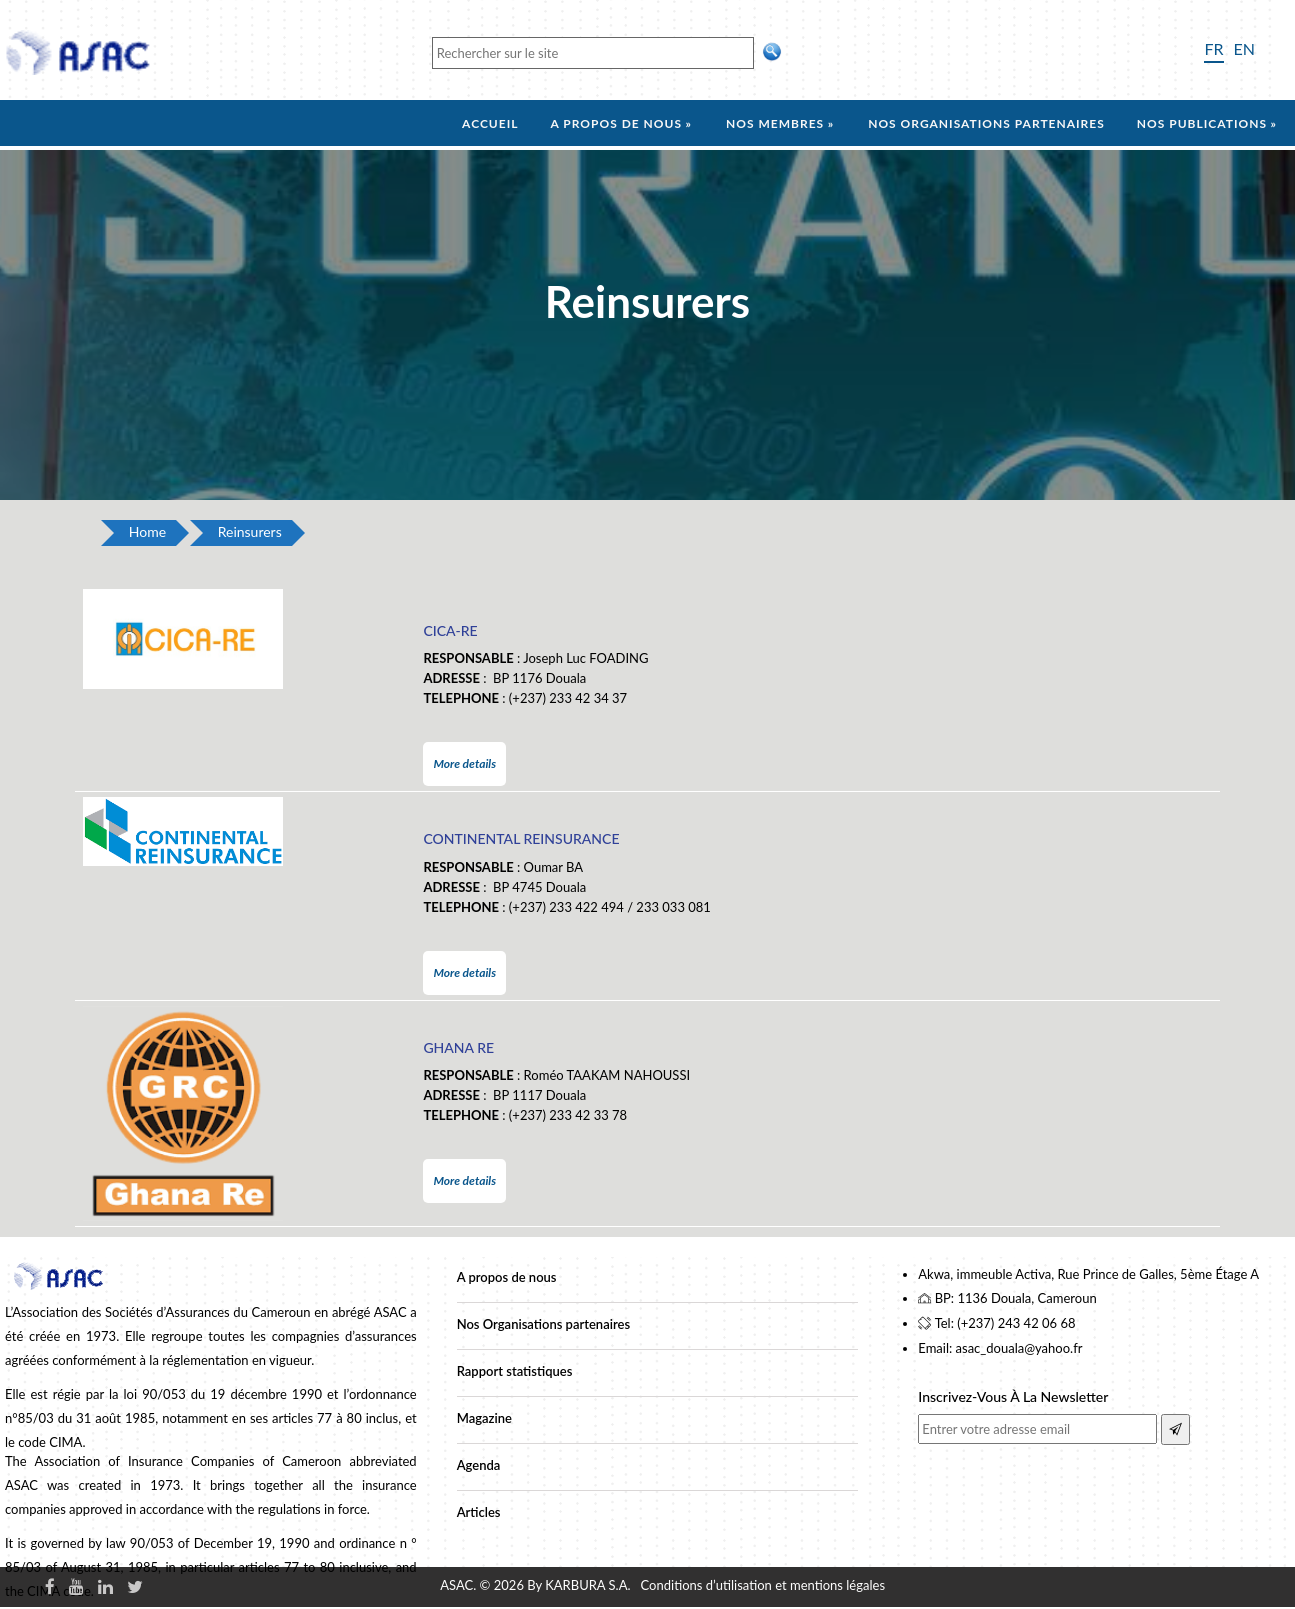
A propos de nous (616, 123)
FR (1213, 48)
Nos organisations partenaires (986, 123)
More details (464, 763)
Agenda (479, 1465)
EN (1244, 48)
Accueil (490, 123)
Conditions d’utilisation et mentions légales (763, 1585)
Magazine (484, 1418)
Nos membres (775, 123)
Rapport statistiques (515, 1371)
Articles (479, 1512)
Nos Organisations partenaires (543, 1324)
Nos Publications (1202, 123)
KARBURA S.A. (587, 1585)
